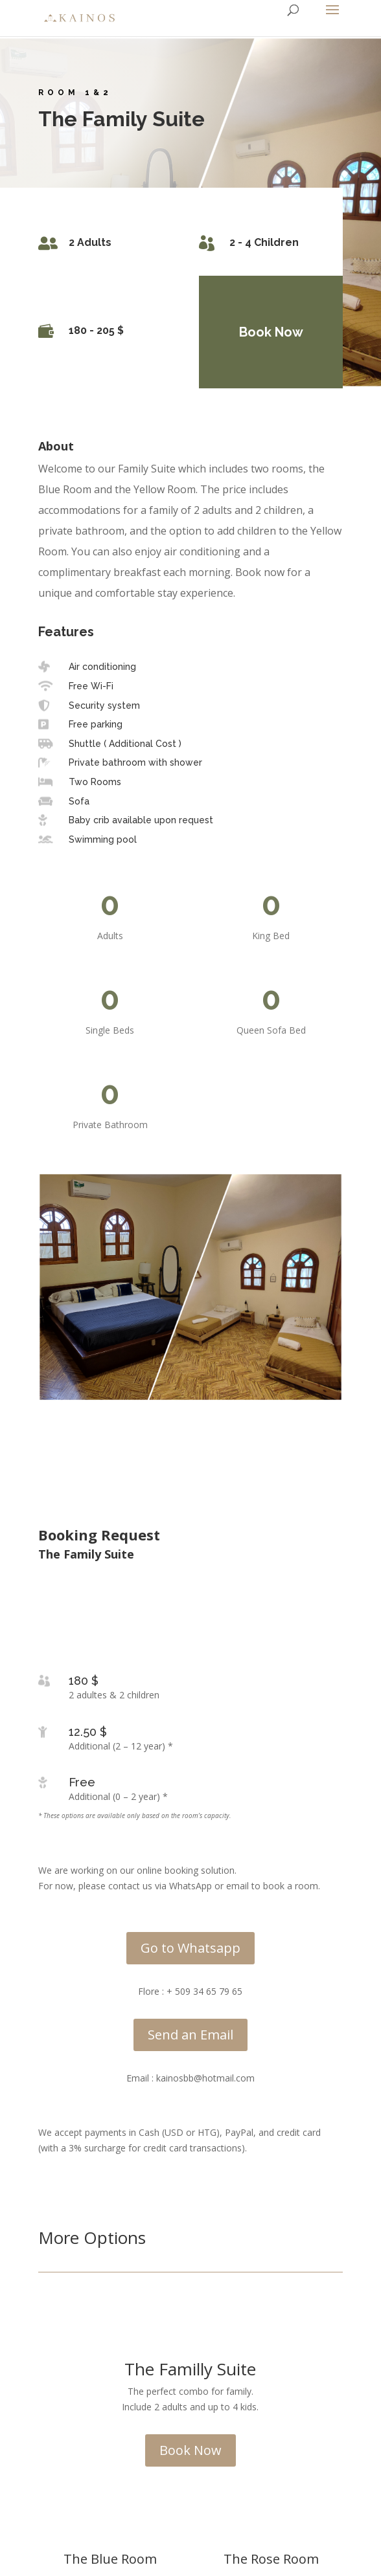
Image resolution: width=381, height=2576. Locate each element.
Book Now (263, 332)
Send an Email (190, 2034)
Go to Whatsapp (190, 1948)
